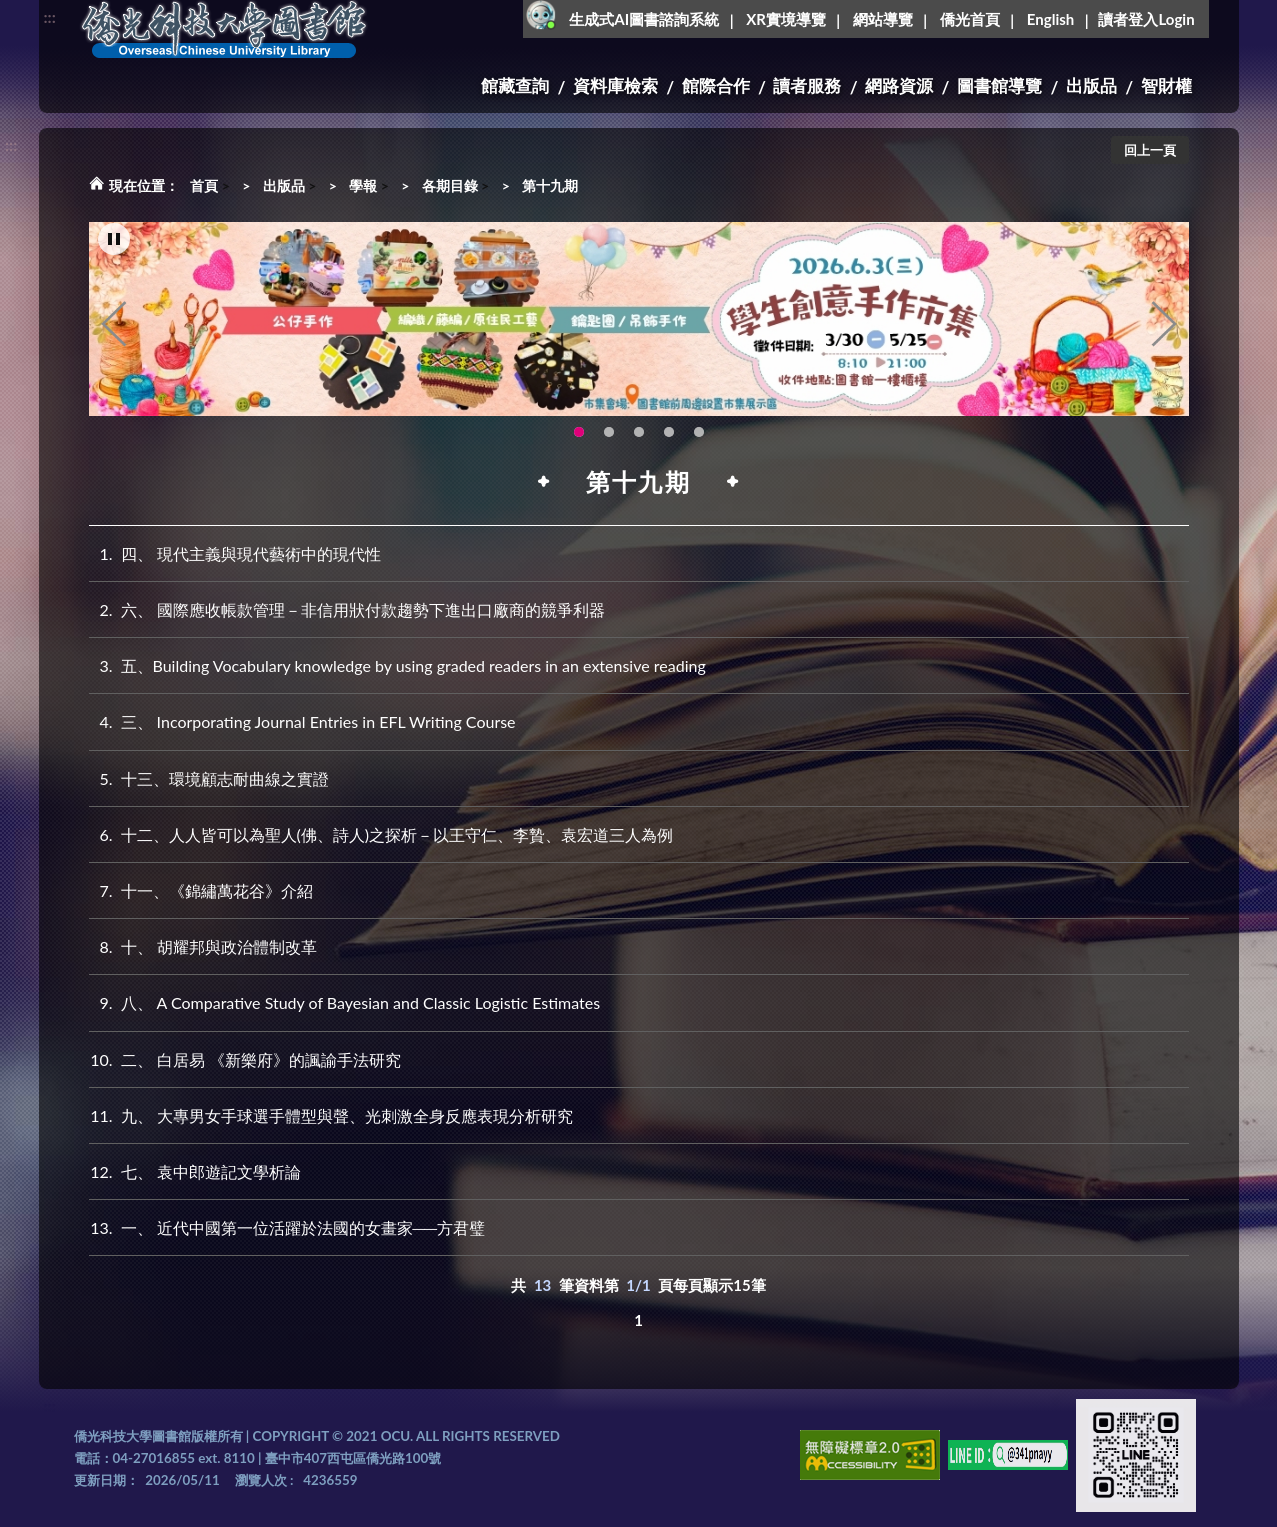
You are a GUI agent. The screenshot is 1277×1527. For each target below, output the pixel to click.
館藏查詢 (515, 85)
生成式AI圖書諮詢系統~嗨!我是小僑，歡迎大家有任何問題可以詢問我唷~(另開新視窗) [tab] (699, 434)
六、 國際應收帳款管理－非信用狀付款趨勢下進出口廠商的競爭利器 (347, 609)
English (1050, 19)
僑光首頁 (970, 19)
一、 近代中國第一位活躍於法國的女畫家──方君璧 (287, 1227)
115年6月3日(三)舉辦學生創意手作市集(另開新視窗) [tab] (579, 434)
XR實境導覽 (786, 19)
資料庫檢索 (615, 85)
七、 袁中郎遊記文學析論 (195, 1171)
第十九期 (550, 185)
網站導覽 (883, 19)
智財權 (1166, 85)
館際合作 (716, 85)
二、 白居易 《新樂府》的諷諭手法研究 (245, 1059)
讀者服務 (807, 85)
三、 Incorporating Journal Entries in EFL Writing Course (302, 721)
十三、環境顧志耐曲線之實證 (209, 778)
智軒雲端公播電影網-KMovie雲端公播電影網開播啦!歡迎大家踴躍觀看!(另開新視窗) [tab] (669, 434)
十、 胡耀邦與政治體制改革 (203, 946)
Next (1164, 326)
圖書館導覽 (999, 85)
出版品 (1091, 85)
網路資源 (899, 85)
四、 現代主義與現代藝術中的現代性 (235, 553)
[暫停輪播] (114, 241)
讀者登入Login (1146, 19)
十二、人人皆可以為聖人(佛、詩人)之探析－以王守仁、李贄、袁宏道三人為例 (381, 834)
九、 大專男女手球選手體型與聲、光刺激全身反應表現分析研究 (331, 1115)
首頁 (204, 185)
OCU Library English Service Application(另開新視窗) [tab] (609, 434)
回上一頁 (1150, 150)
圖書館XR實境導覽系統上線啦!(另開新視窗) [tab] (639, 434)
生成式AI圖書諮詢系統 (644, 19)
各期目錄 (450, 185)
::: (50, 16)
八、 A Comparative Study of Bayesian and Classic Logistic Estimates (345, 1002)
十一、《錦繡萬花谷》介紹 (201, 890)
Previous (114, 326)
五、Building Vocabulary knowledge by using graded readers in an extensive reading (397, 665)
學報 (363, 185)
